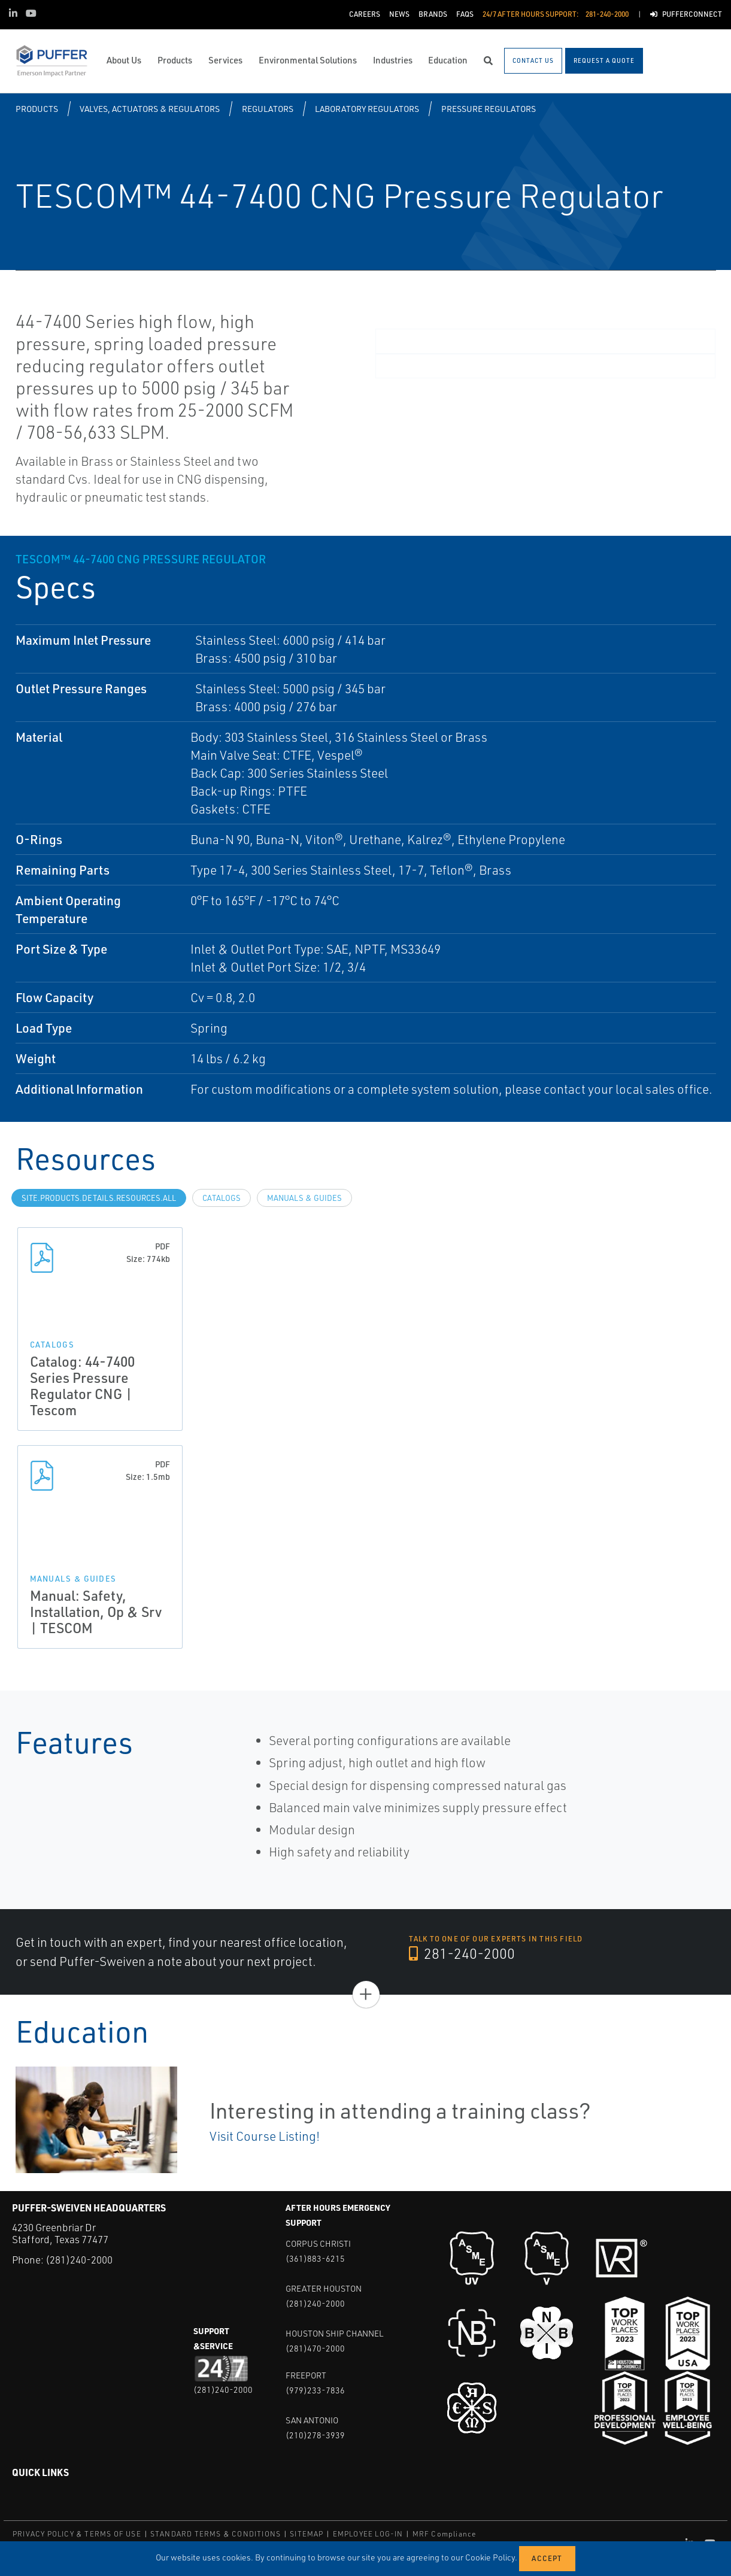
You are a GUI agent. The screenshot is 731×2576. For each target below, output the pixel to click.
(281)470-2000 (315, 2348)
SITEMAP (306, 2533)
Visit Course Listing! (265, 2136)
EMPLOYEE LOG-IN (368, 2533)
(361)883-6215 (315, 2258)
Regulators (267, 109)
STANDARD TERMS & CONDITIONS (215, 2533)
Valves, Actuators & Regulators (150, 109)
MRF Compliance (444, 2533)
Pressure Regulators (488, 109)
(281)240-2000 (79, 2259)
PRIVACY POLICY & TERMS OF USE (77, 2533)
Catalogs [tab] (221, 1198)
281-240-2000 (462, 1954)
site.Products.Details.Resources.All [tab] (99, 1198)
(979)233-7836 (315, 2390)
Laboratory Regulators (367, 109)
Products (37, 109)
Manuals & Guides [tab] (304, 1198)
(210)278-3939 (315, 2435)
